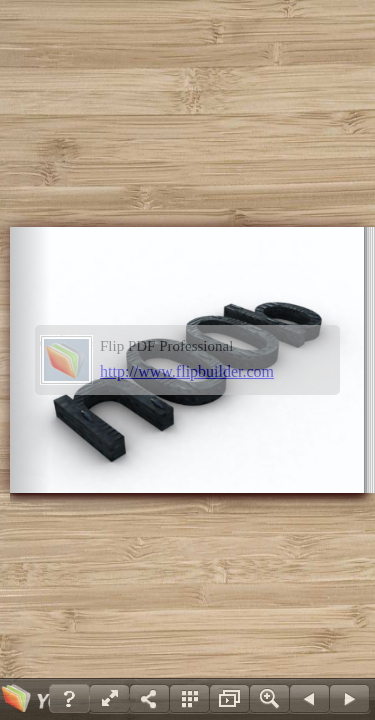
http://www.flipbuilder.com (187, 371)
